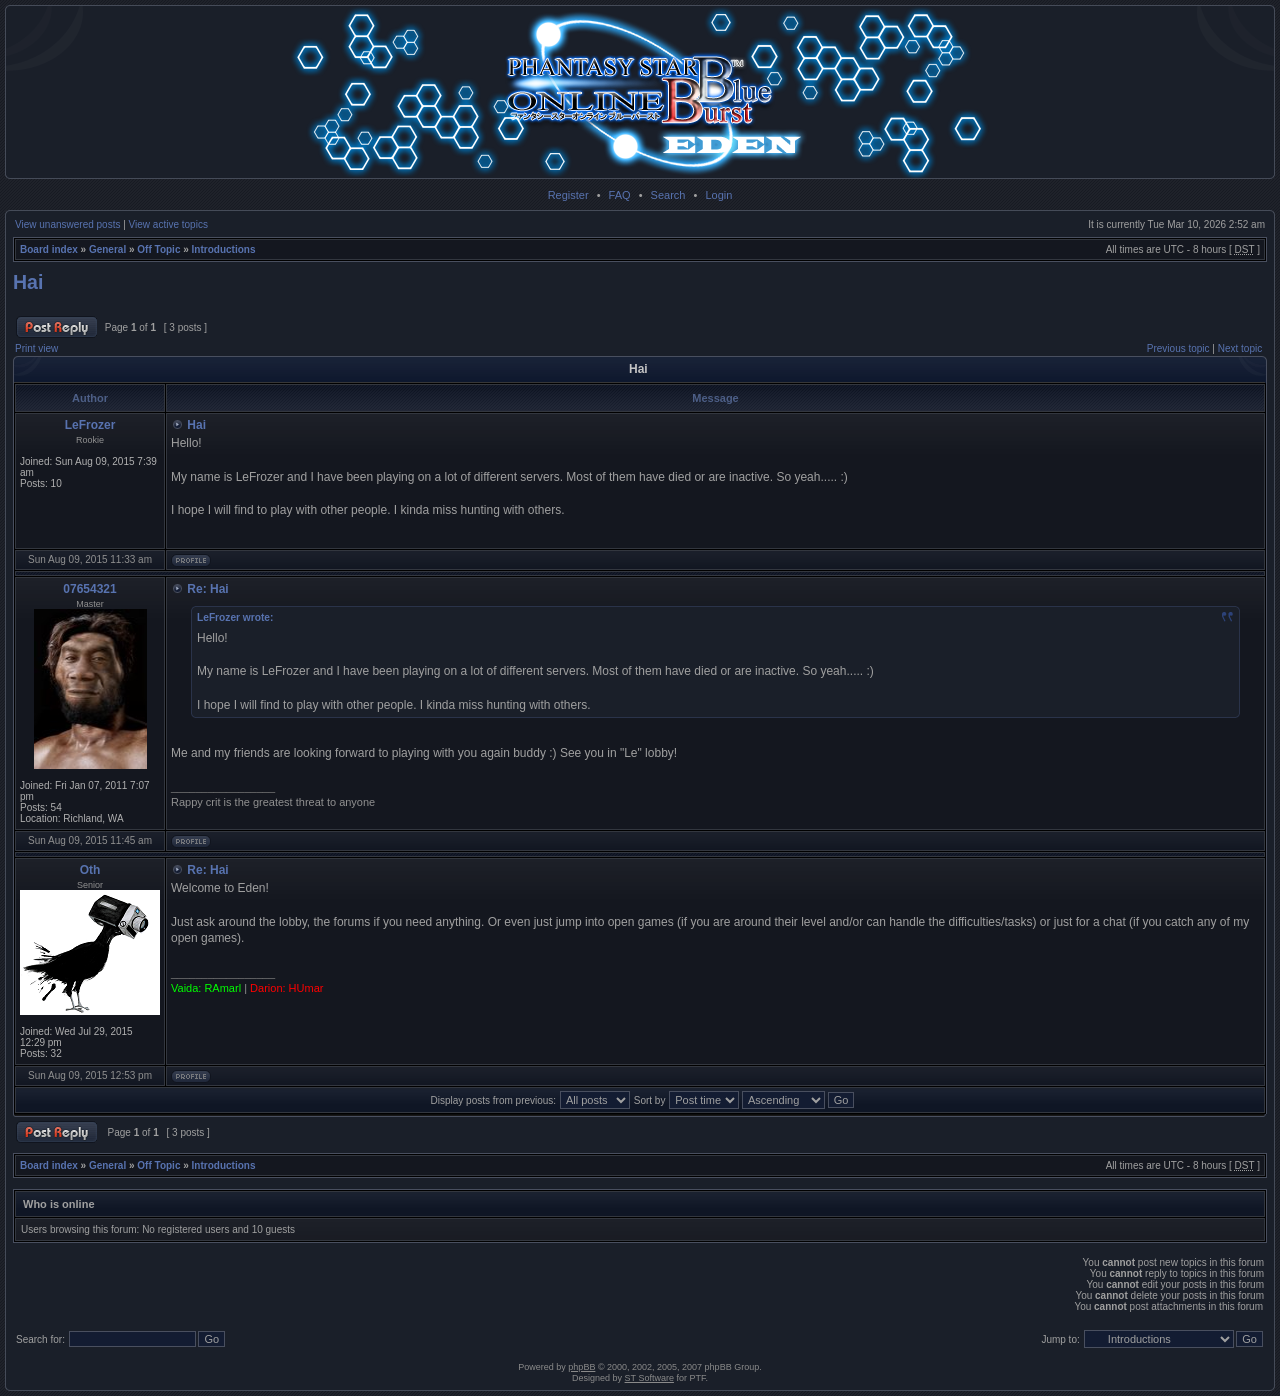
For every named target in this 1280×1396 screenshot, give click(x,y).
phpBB (581, 1367)
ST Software (649, 1378)
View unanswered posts (67, 224)
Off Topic (158, 249)
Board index (49, 249)
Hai (28, 282)
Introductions (224, 249)
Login (718, 195)
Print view (36, 348)
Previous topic (1178, 348)
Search (668, 195)
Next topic (1240, 348)
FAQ (620, 195)
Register (568, 195)
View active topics (168, 224)
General (107, 249)
